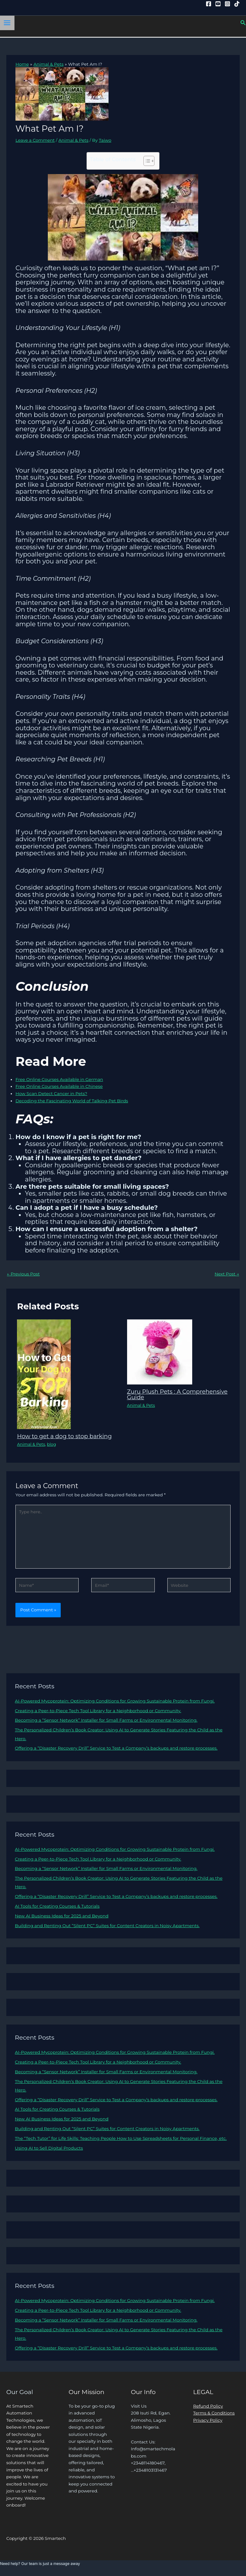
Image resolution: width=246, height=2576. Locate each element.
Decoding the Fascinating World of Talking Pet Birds (71, 1100)
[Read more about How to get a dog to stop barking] (44, 1373)
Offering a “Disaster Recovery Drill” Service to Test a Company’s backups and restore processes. (116, 1748)
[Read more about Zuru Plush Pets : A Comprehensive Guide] (159, 1351)
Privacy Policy (207, 2420)
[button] (243, 23)
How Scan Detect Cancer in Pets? (51, 1093)
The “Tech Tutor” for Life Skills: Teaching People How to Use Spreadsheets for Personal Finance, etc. (120, 2138)
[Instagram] (227, 4)
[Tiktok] (237, 4)
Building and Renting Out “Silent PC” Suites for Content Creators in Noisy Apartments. (107, 1925)
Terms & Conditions (214, 2412)
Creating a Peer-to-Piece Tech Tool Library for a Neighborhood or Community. (98, 1710)
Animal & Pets (73, 140)
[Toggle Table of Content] (146, 161)
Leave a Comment (35, 140)
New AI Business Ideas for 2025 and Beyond (61, 1915)
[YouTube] (218, 4)
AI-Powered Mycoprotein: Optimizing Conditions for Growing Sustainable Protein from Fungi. (115, 1700)
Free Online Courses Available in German (59, 1079)
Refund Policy (208, 2406)
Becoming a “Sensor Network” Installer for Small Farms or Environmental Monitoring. (106, 1720)
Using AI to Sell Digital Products (49, 2148)
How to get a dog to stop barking (64, 1436)
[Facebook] (208, 4)
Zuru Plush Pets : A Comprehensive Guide (177, 1394)
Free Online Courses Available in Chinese (59, 1086)
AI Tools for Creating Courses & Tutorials (57, 1906)
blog (51, 1444)
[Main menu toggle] (7, 23)
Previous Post (23, 1273)
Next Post (227, 1273)
